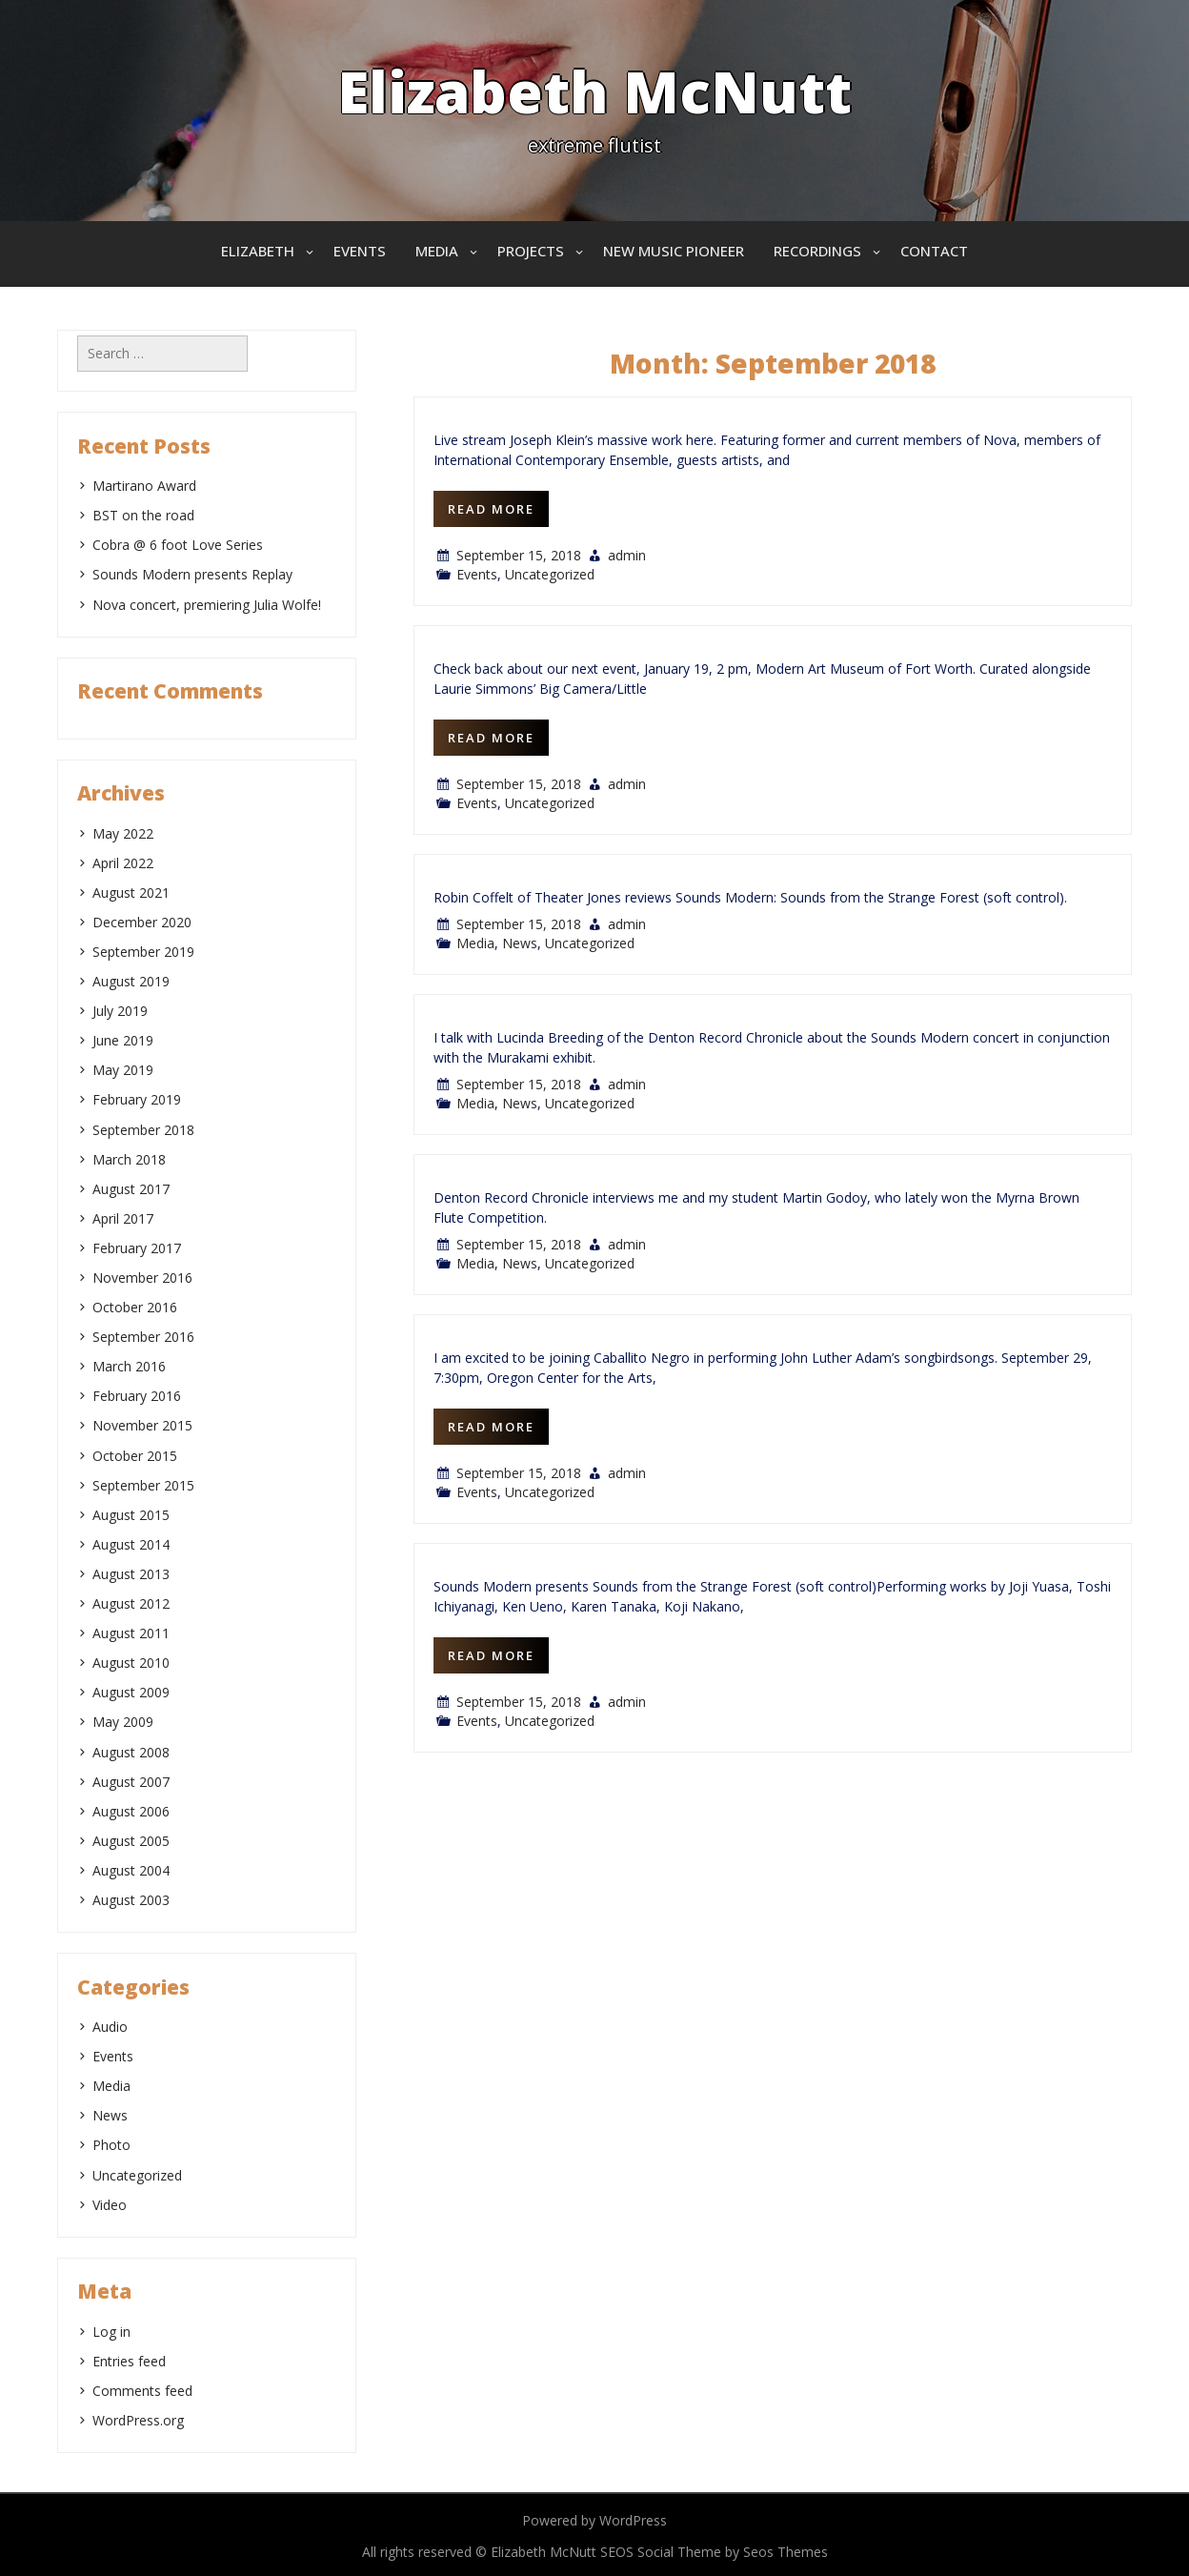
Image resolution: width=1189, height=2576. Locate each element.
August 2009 (131, 1692)
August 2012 (131, 1603)
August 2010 (131, 1662)
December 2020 (141, 922)
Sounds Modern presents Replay (192, 574)
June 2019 (122, 1040)
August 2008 (131, 1752)
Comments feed (142, 2391)
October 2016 (134, 1307)
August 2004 (131, 1870)
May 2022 (122, 833)
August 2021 (131, 892)
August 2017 (131, 1189)
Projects (530, 250)
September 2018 (143, 1130)
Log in (111, 2331)
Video (109, 2205)
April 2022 (122, 863)
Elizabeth (257, 250)
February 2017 (136, 1248)
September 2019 (143, 952)
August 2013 (131, 1574)
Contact (934, 250)
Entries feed (129, 2361)
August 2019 (131, 981)
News (519, 943)
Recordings (817, 250)
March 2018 (129, 1159)
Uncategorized (549, 574)
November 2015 (142, 1425)
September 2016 (143, 1337)
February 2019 (136, 1099)
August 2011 (131, 1633)
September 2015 (143, 1485)
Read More (491, 508)
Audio (110, 2027)
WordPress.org (138, 2420)
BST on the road (143, 515)
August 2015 (131, 1515)
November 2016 (142, 1277)
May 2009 (122, 1722)
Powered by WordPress (594, 2520)
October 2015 (134, 1456)
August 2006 (131, 1811)
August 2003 (131, 1900)
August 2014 (131, 1544)
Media (436, 250)
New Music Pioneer (673, 250)
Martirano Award (144, 486)
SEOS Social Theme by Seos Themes (714, 2552)
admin (627, 555)
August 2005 (131, 1841)
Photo (111, 2145)
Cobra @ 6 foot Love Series (177, 545)
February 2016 (136, 1396)
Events (359, 250)
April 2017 (122, 1218)
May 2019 (122, 1070)
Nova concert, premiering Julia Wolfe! (206, 605)
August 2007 (131, 1782)
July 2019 (120, 1011)
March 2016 (129, 1366)
